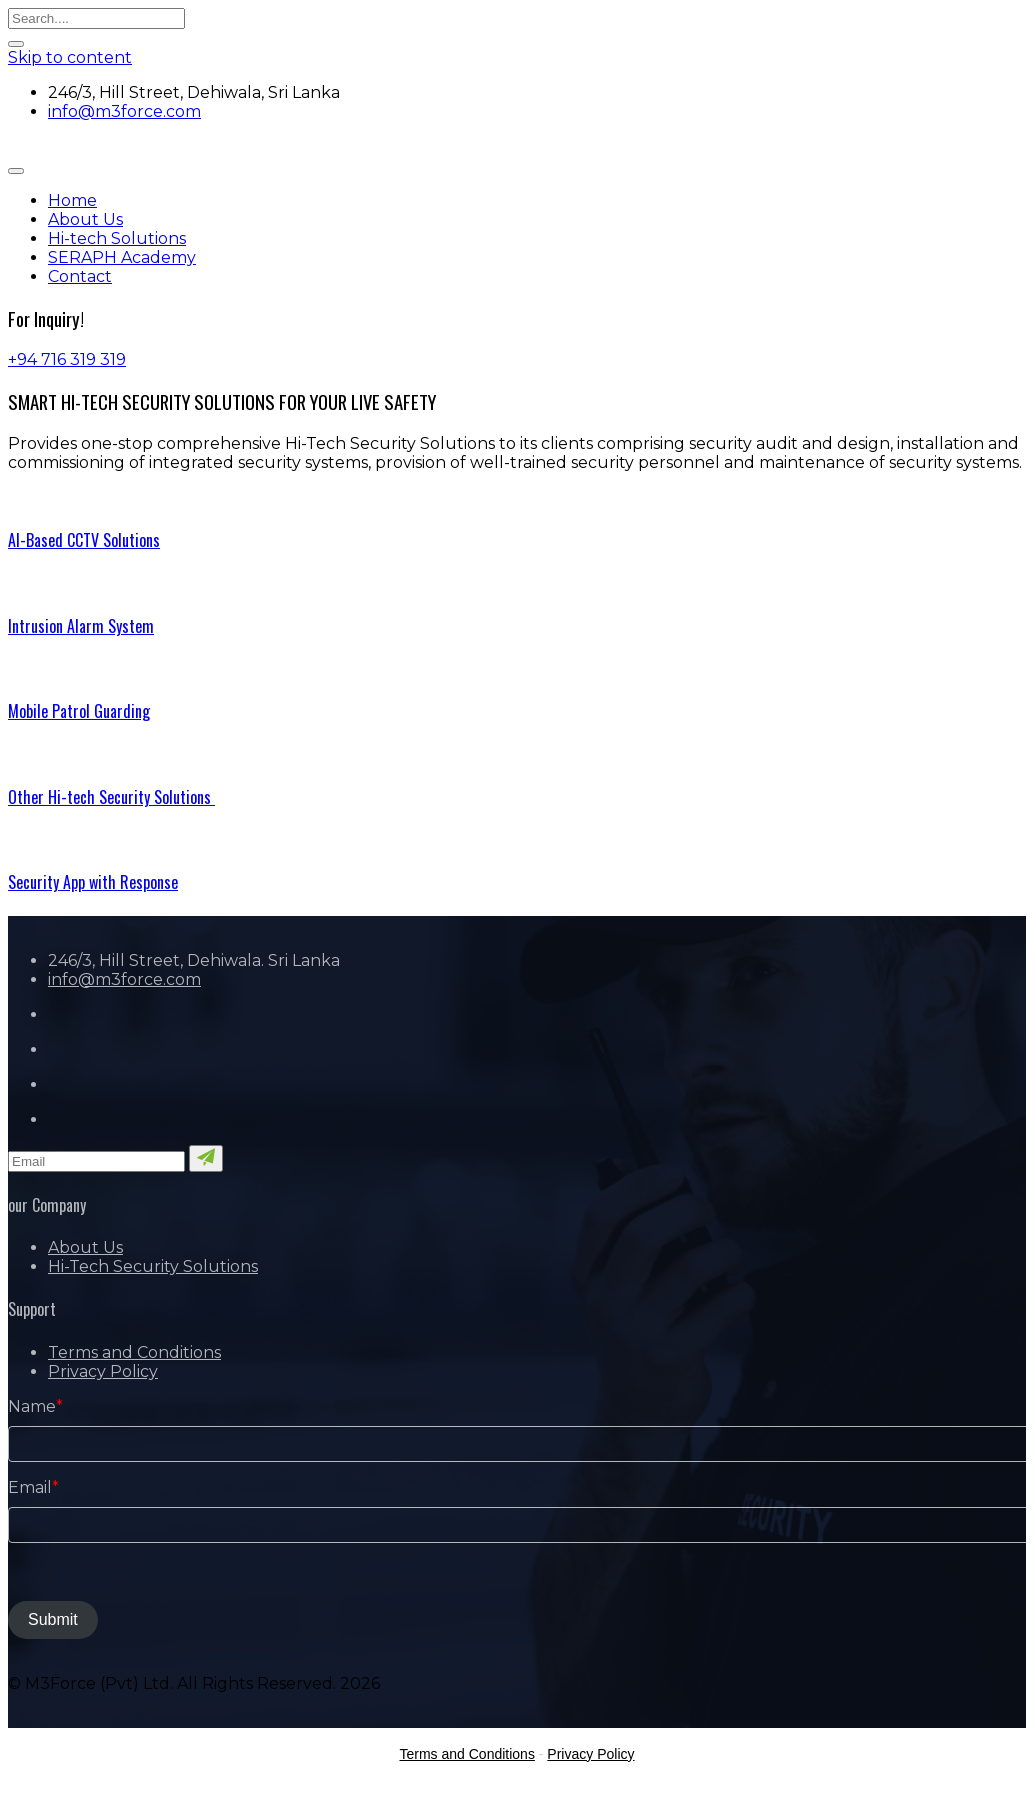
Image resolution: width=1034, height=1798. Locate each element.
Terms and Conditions (134, 1352)
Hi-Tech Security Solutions (153, 1266)
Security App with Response (93, 882)
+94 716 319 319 (67, 359)
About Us (85, 219)
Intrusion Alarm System (81, 626)
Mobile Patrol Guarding (79, 711)
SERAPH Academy (122, 257)
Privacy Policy (103, 1371)
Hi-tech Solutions (117, 238)
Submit (53, 1619)
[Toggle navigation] (16, 171)
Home (72, 200)
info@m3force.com (124, 111)
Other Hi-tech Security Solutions (111, 797)
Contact (80, 276)
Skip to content (70, 57)
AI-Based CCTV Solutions (84, 540)
